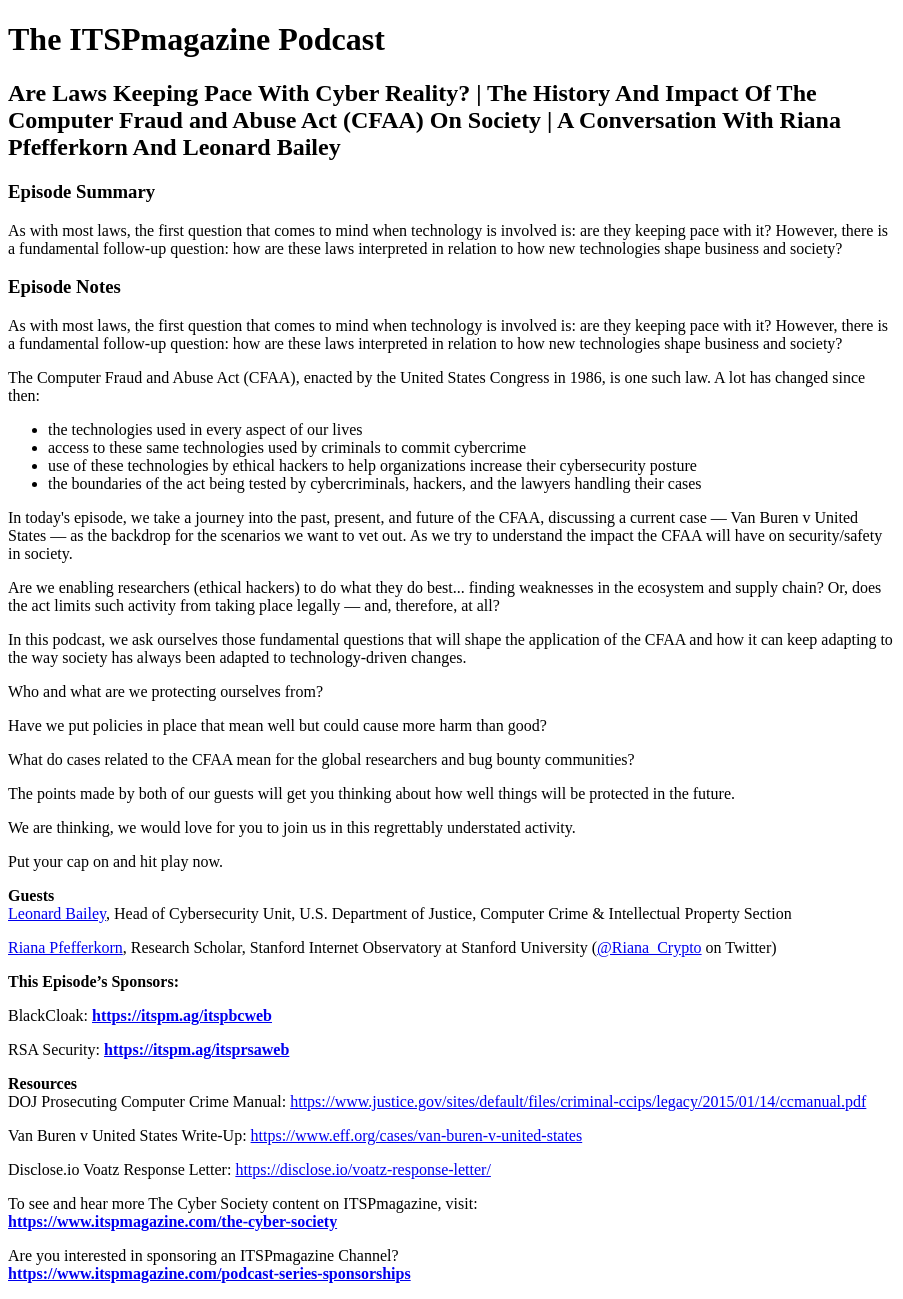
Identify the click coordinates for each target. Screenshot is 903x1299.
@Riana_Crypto (649, 947)
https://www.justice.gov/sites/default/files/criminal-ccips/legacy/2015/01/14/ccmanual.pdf (578, 1101)
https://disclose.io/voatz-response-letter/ (363, 1169)
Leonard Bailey (57, 913)
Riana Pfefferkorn (65, 947)
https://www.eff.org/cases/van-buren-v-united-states (417, 1135)
